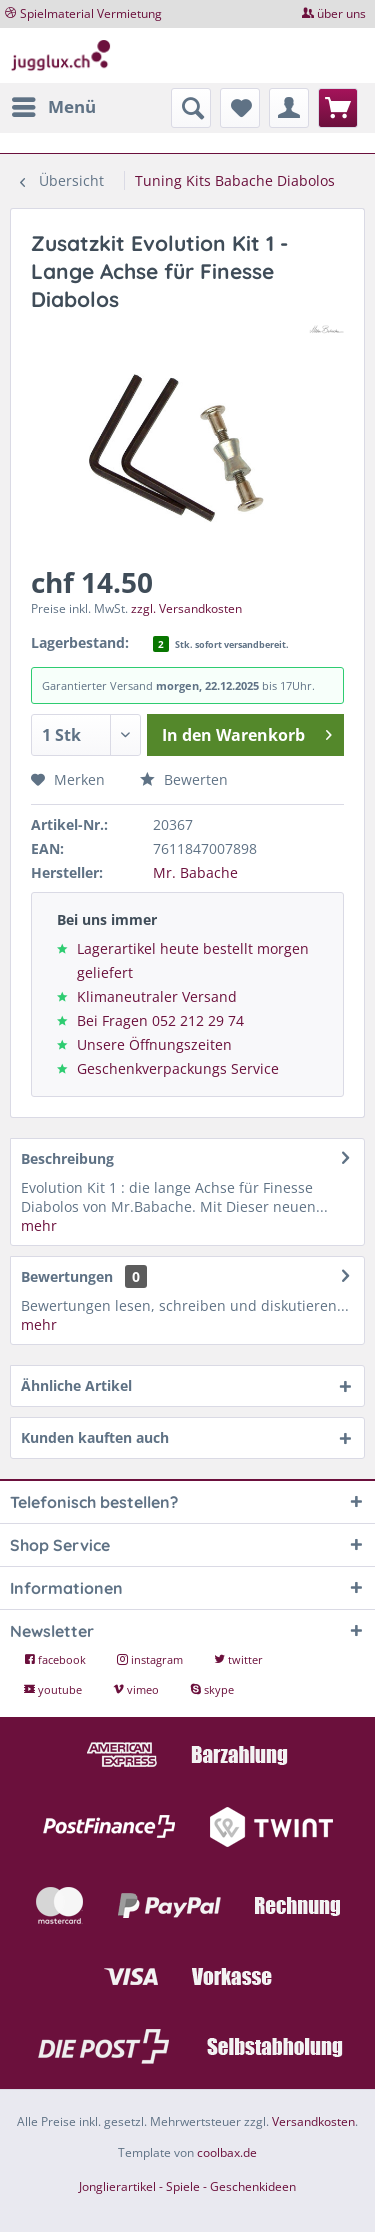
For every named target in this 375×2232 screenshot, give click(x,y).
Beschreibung (67, 1158)
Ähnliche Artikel (76, 1385)
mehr (39, 1225)
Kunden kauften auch (95, 1437)
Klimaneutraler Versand (157, 996)
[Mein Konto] (289, 108)
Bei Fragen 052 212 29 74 (160, 1020)
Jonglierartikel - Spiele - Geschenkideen (187, 2186)
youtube (54, 1689)
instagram (151, 1659)
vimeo (137, 1689)
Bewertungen (67, 1276)
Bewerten (184, 779)
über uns (341, 13)
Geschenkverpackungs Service (178, 1068)
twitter (238, 1659)
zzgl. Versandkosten (186, 608)
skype (212, 1689)
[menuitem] (53, 107)
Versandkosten (313, 2121)
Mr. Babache (195, 872)
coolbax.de (227, 2152)
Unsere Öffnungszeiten (154, 1044)
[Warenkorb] (338, 108)
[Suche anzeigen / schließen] (191, 108)
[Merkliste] (240, 108)
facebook (56, 1659)
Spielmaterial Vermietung (91, 13)
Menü (54, 104)
